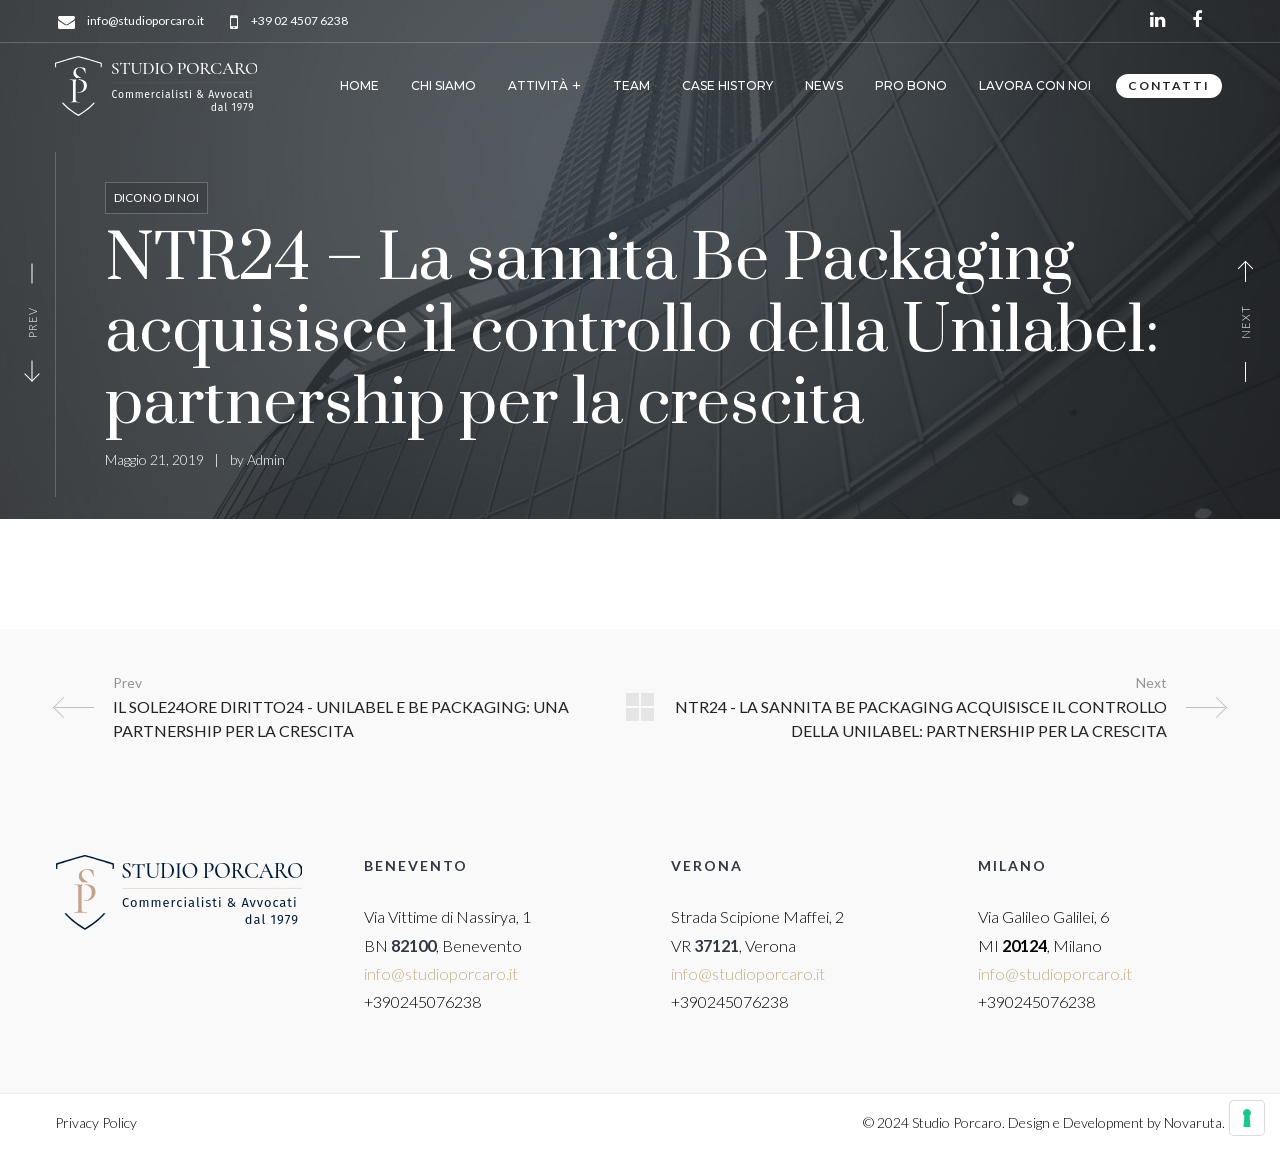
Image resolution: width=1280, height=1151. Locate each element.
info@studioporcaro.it (145, 21)
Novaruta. (1194, 1122)
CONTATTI (1169, 85)
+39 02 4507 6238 (299, 21)
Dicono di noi (156, 197)
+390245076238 (422, 1001)
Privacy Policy (96, 1122)
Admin (266, 459)
